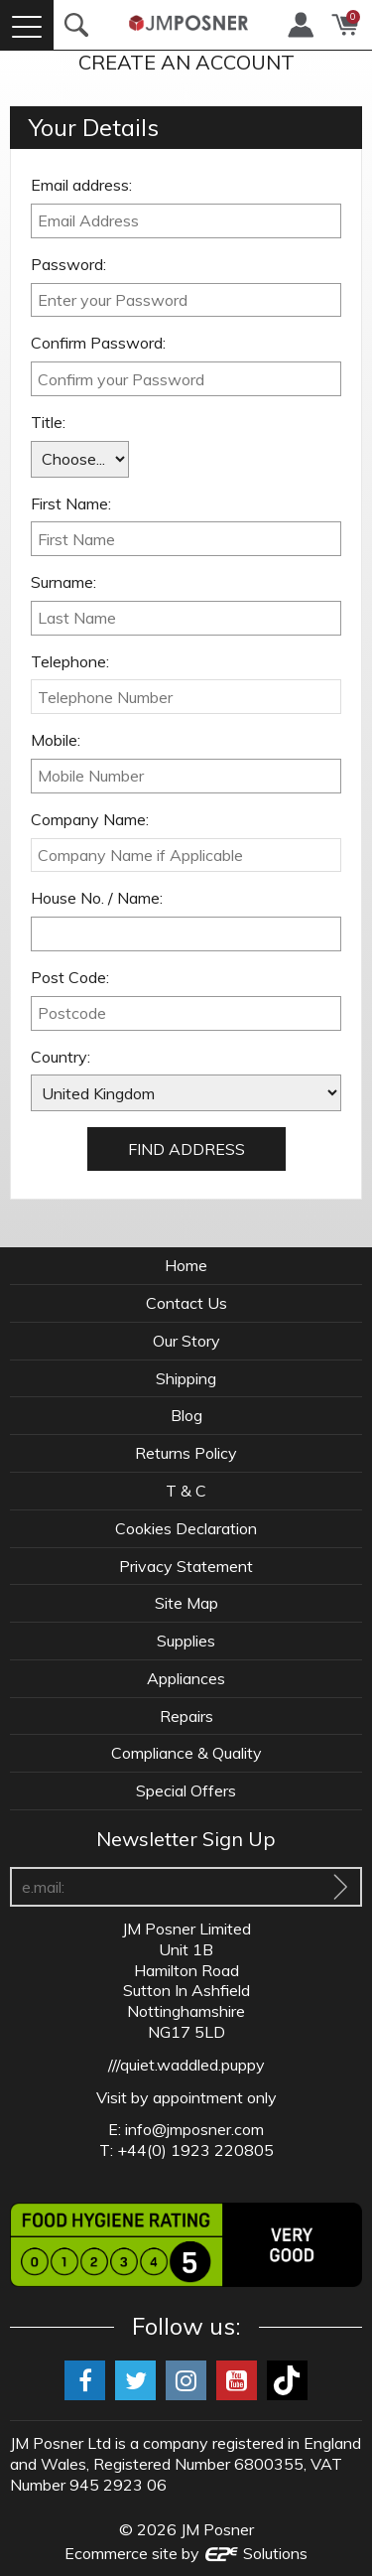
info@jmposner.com (194, 2129)
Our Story (186, 1341)
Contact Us (186, 1303)
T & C (186, 1491)
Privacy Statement (186, 1566)
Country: (60, 1057)
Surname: (63, 582)
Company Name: (90, 819)
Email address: (81, 185)
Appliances (186, 1678)
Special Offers (186, 1790)
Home (186, 1265)
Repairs (186, 1716)
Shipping (186, 1378)
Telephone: (70, 661)
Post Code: (70, 977)
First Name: (71, 503)
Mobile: (55, 740)
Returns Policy (186, 1453)
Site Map (186, 1603)
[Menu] (27, 25)
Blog (186, 1415)
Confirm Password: (98, 343)
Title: (48, 422)
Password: (68, 264)
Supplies (186, 1640)
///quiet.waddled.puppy (186, 2065)
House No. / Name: (97, 898)
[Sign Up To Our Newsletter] (340, 1887)
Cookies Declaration (186, 1528)
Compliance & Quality (186, 1753)
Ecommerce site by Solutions (186, 2553)
